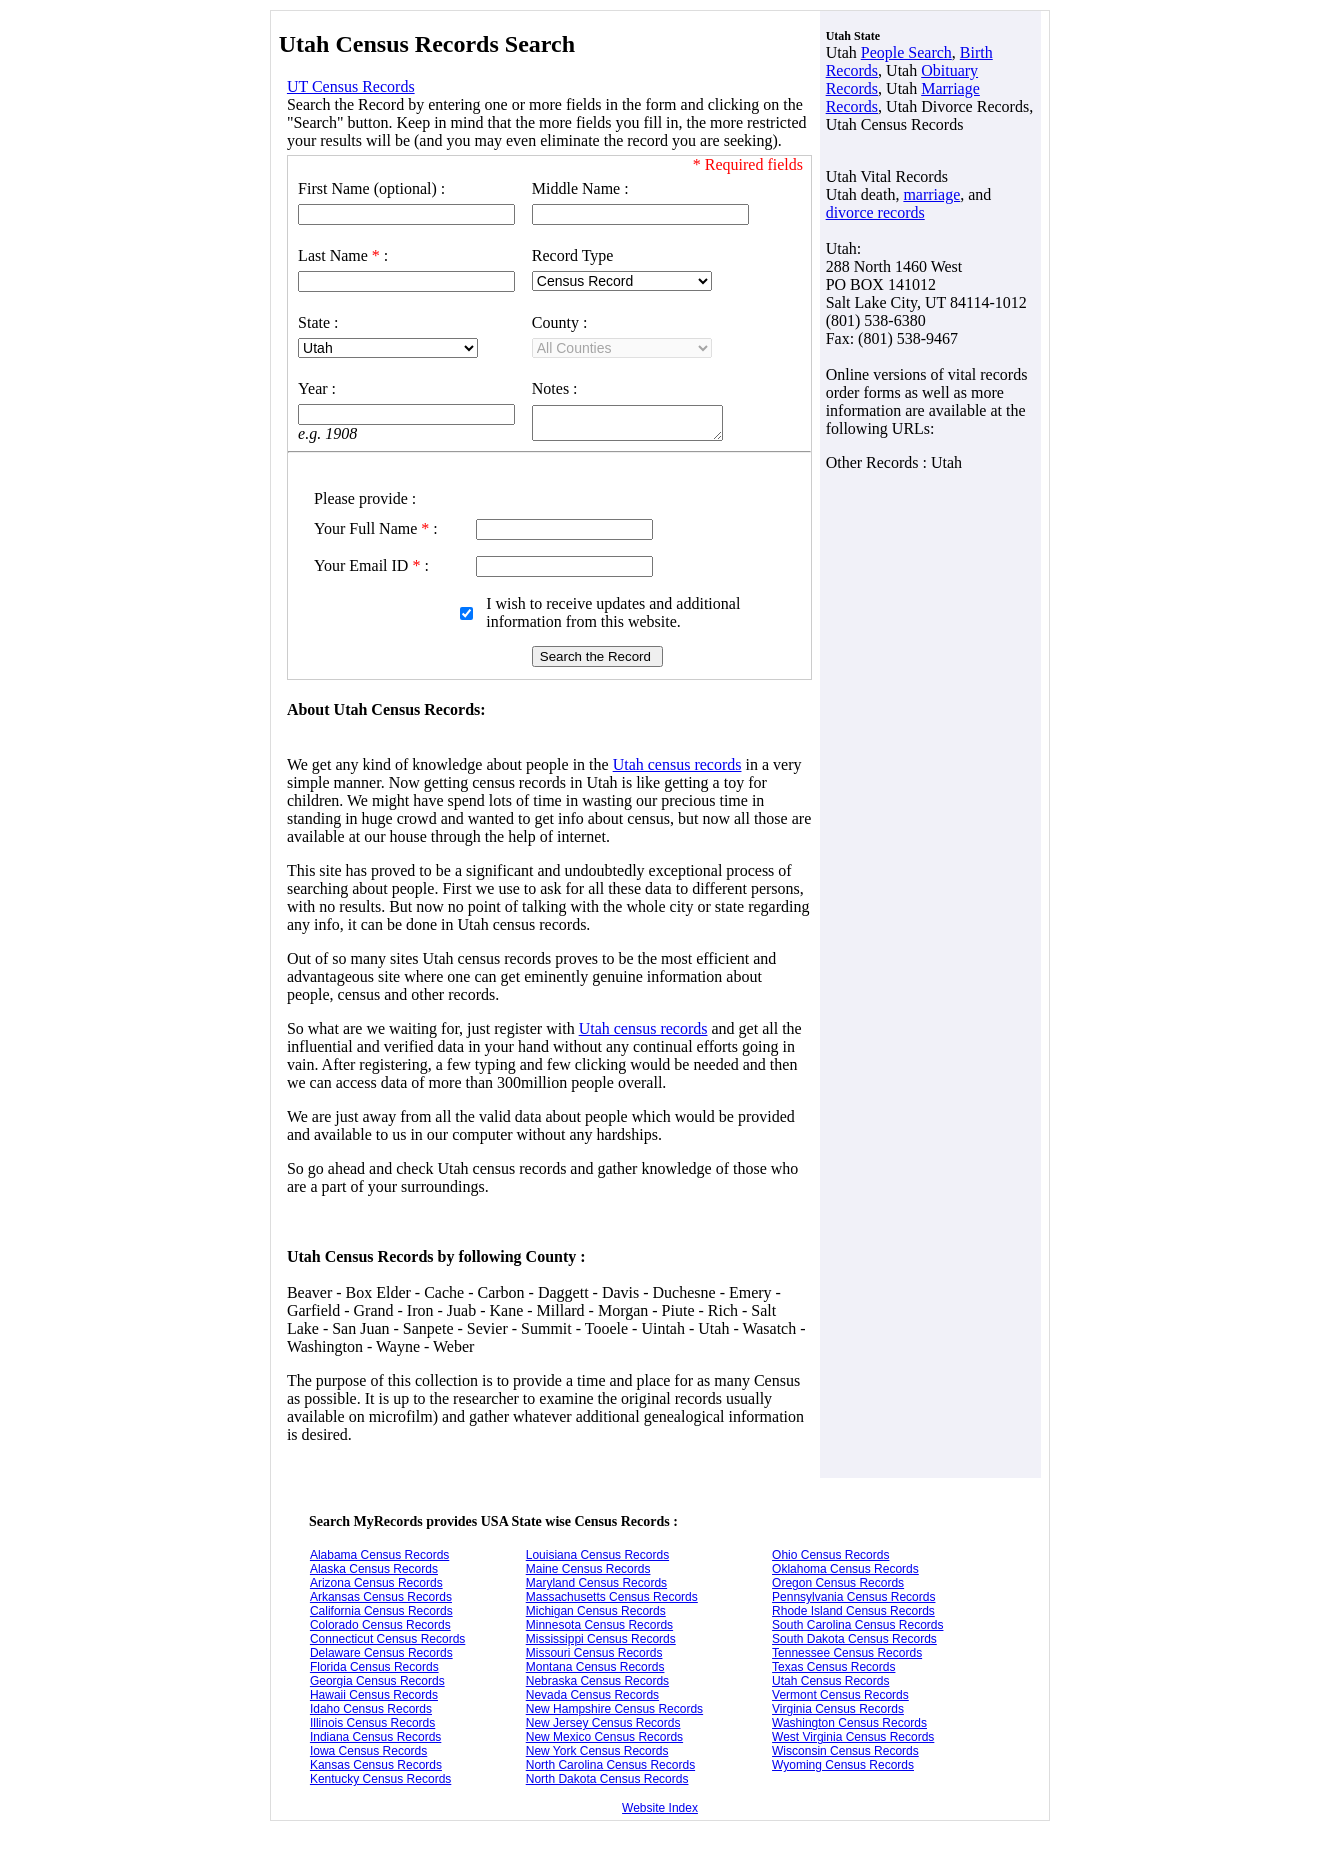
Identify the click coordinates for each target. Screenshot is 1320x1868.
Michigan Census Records (596, 1614)
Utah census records (677, 767)
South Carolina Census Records (857, 1628)
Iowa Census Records (368, 1754)
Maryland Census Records (596, 1586)
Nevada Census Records (592, 1698)
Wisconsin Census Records (845, 1754)
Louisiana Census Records (597, 1558)
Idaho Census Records (371, 1712)
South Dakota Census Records (854, 1642)
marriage (931, 194)
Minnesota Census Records (599, 1628)
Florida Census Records (374, 1670)
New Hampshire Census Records (614, 1712)
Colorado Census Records (380, 1628)
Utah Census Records (830, 1684)
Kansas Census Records (376, 1768)
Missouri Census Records (594, 1656)
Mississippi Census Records (601, 1642)
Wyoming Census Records (843, 1768)
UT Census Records (351, 86)
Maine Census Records (588, 1572)
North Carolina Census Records (610, 1768)
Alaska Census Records (374, 1572)
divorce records (875, 212)
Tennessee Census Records (847, 1656)
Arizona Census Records (376, 1586)
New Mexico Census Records (604, 1740)
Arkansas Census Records (381, 1600)
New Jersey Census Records (603, 1726)
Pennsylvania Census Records (853, 1600)
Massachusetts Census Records (612, 1600)
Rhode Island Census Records (853, 1614)
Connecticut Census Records (387, 1642)
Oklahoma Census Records (845, 1572)
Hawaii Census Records (374, 1698)
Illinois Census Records (372, 1726)
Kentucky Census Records (380, 1782)
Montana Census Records (595, 1670)
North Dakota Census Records (607, 1782)
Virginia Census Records (838, 1712)
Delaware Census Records (381, 1656)
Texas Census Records (833, 1670)
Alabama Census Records (379, 1558)
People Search (906, 52)
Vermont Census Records (840, 1698)
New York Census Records (597, 1754)
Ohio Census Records (830, 1558)
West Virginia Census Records (853, 1740)
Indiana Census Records (375, 1740)
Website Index (660, 1811)
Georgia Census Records (377, 1684)
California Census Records (381, 1614)
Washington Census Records (849, 1726)
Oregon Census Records (838, 1586)
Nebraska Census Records (597, 1684)
